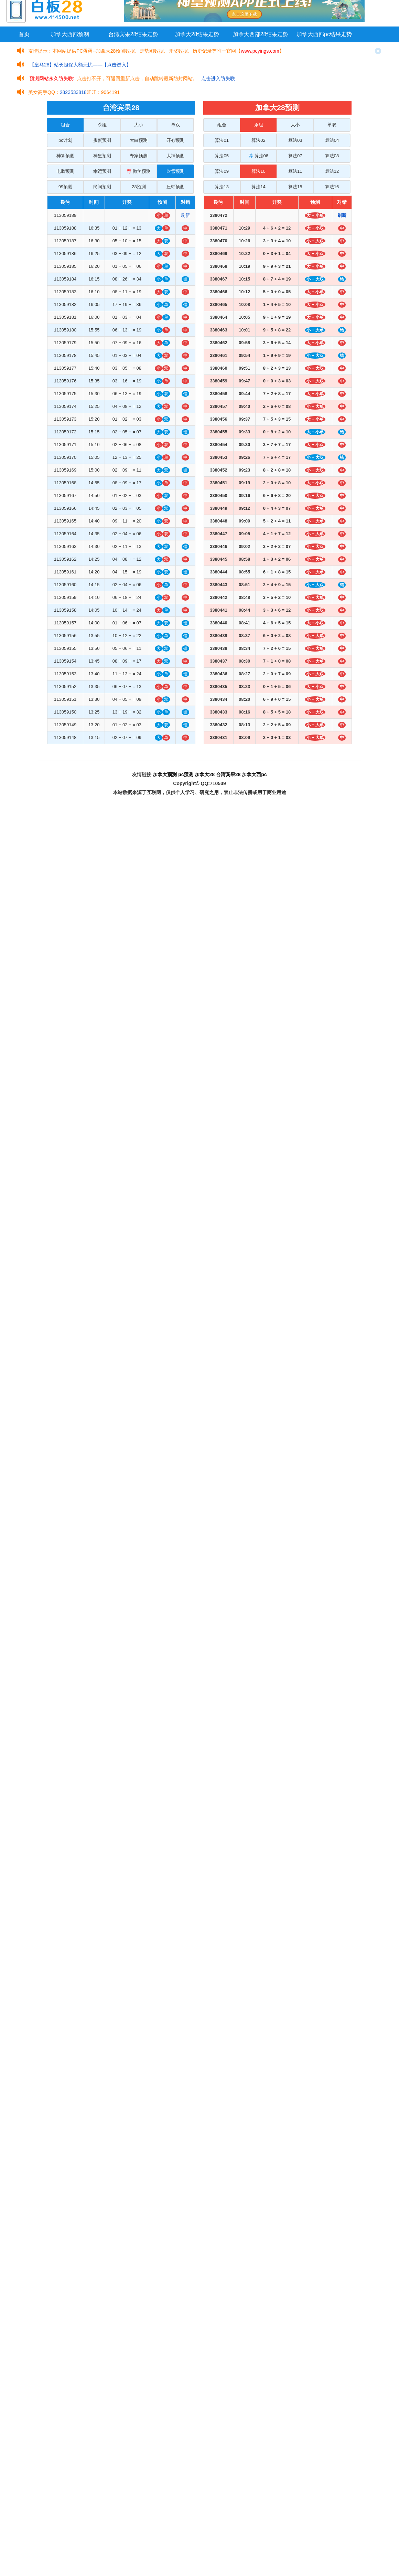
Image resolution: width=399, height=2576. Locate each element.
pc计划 (65, 140)
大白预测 (139, 140)
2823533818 (73, 92)
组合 (65, 124)
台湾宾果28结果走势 (133, 34)
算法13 (221, 186)
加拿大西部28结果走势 (261, 34)
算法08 (332, 155)
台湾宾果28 (228, 774)
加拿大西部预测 (70, 34)
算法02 (258, 140)
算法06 (258, 155)
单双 (175, 124)
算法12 (332, 171)
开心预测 (175, 140)
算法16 (332, 186)
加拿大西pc (254, 774)
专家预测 (139, 155)
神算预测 (65, 155)
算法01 (221, 140)
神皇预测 (102, 155)
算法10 (258, 171)
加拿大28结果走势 (197, 34)
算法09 (221, 171)
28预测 (138, 186)
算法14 (258, 186)
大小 (138, 124)
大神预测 (175, 155)
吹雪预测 (175, 171)
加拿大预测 (165, 774)
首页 (24, 34)
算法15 (295, 186)
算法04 (332, 140)
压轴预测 (175, 186)
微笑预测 (139, 171)
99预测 (65, 186)
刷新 (185, 215)
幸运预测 (102, 171)
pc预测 (185, 774)
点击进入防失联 (218, 78)
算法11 (295, 171)
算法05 (221, 155)
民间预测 (102, 186)
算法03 (295, 140)
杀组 (102, 124)
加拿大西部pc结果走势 (324, 34)
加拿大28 (205, 774)
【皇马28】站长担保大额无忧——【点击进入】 (80, 64)
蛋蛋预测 (102, 140)
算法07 (295, 155)
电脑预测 (65, 171)
